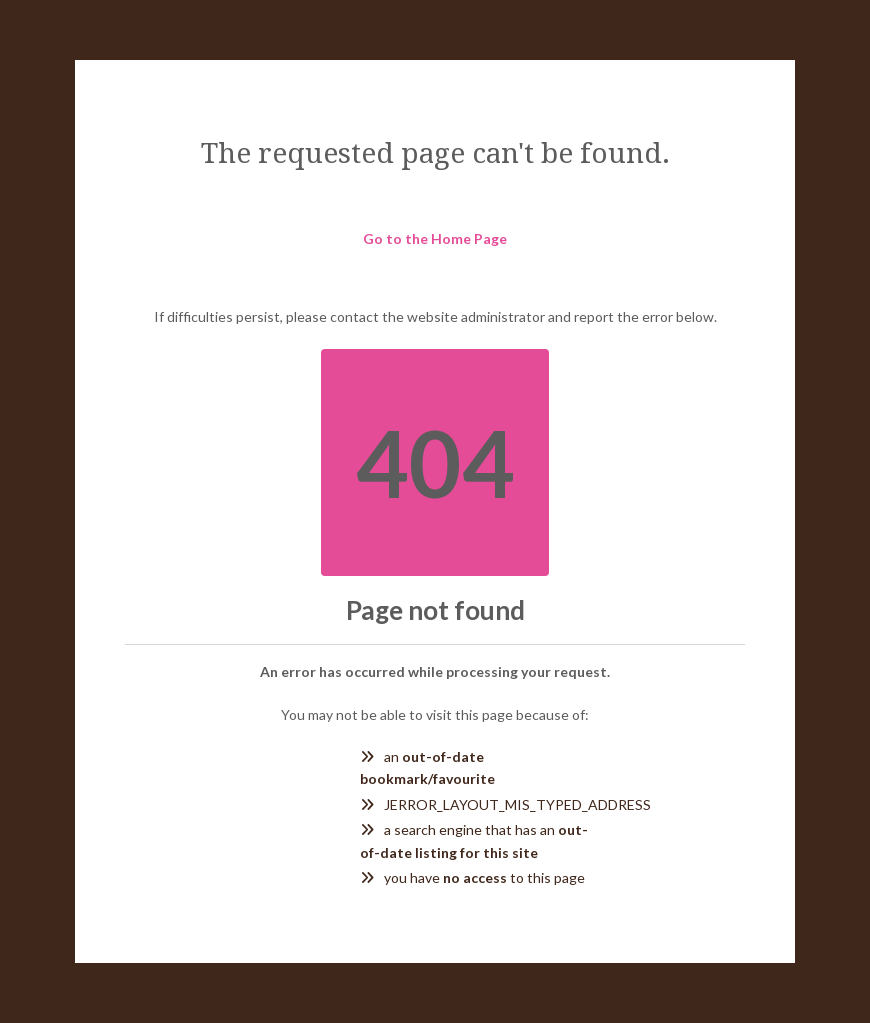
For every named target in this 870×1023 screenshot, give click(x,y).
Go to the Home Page (435, 238)
